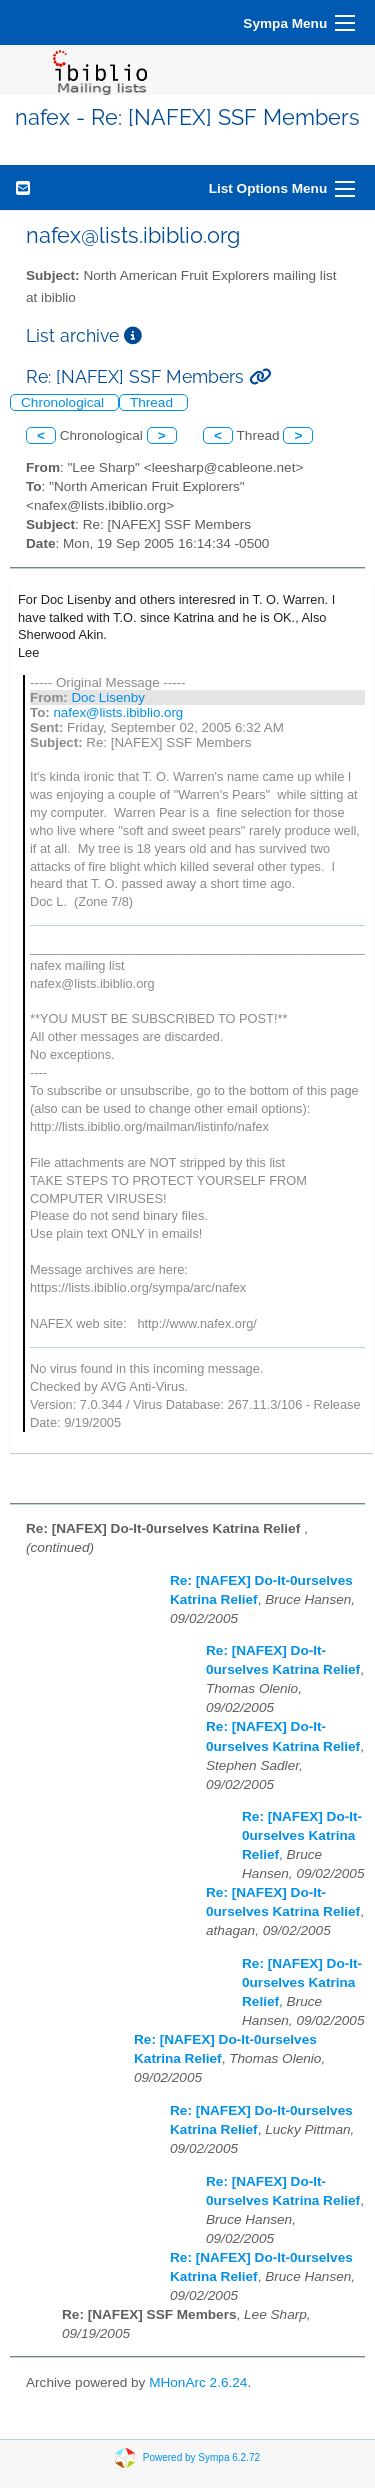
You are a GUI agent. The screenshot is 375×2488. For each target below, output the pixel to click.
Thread (153, 402)
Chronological (64, 402)
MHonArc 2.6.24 (198, 2382)
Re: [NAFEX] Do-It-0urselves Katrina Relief (302, 1835)
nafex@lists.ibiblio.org (118, 712)
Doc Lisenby (107, 697)
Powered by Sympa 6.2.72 (201, 2457)
